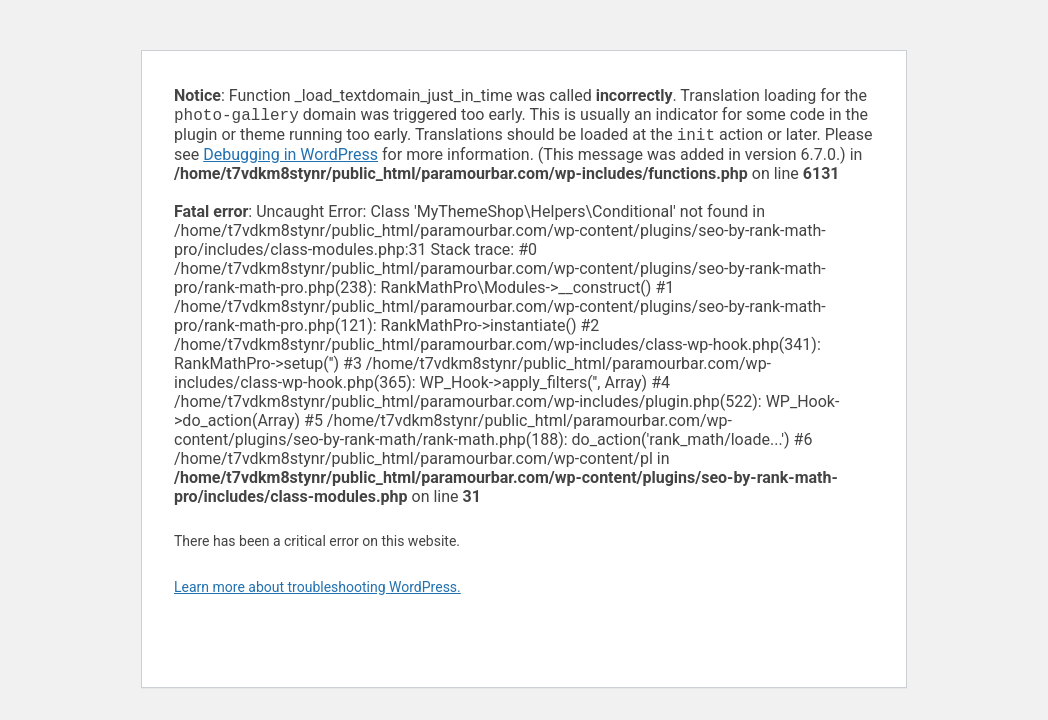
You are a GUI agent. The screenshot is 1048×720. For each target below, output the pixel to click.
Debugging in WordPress (290, 158)
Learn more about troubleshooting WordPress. (317, 591)
